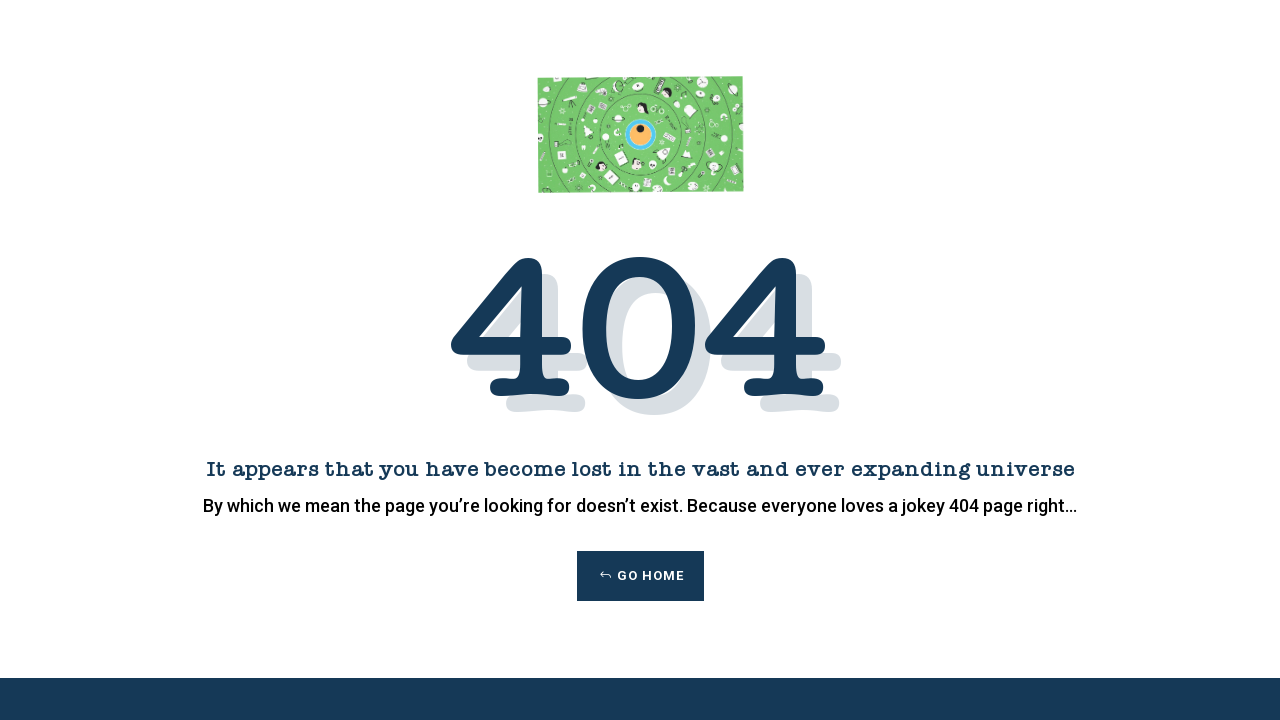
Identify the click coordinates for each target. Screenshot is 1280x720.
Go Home (650, 575)
